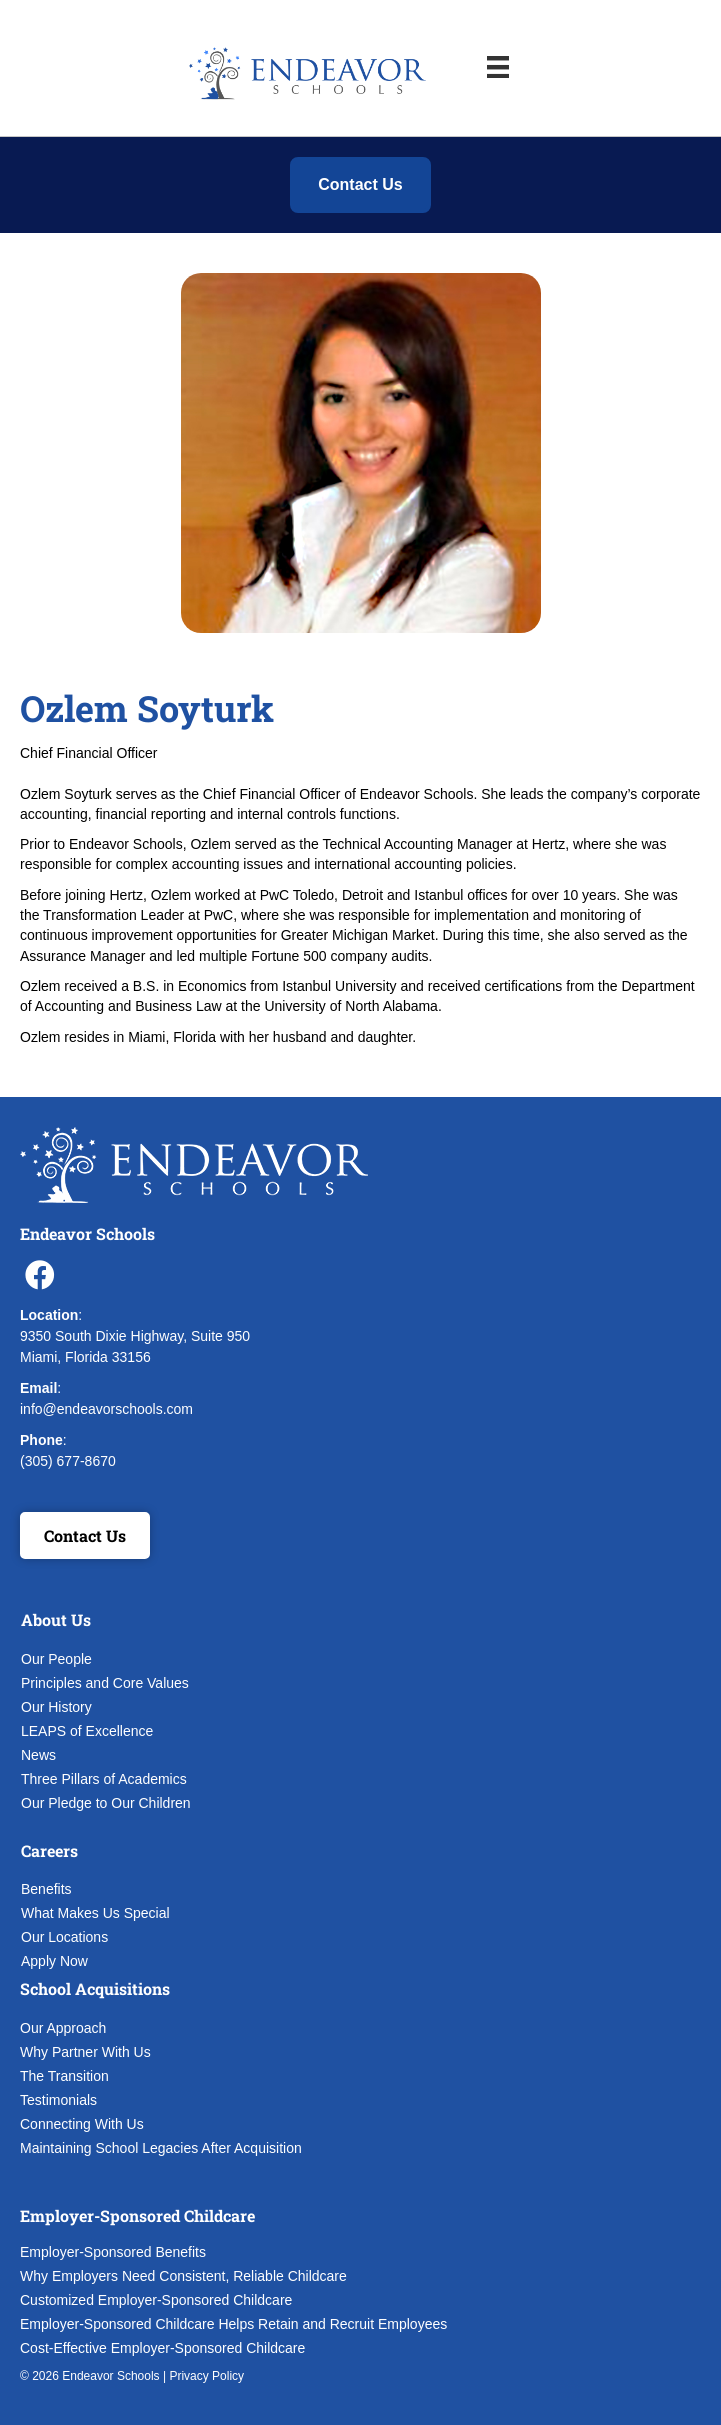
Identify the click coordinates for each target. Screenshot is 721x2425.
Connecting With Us (82, 2124)
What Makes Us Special (95, 1913)
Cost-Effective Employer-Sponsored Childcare (162, 2348)
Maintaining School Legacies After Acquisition (161, 2148)
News (38, 1755)
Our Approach (63, 2028)
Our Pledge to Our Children (106, 1803)
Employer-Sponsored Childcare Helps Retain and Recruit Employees (233, 2324)
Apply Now (54, 1961)
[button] (40, 1275)
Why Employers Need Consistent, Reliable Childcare (183, 2276)
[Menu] (498, 67)
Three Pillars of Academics (104, 1779)
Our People (56, 1659)
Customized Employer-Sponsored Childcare (156, 2300)
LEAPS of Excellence (87, 1731)
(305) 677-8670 (68, 1461)
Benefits (46, 1889)
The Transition (64, 2076)
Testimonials (58, 2100)
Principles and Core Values (105, 1683)
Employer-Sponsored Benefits (113, 2252)
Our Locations (64, 1937)
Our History (56, 1707)
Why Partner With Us (85, 2052)
